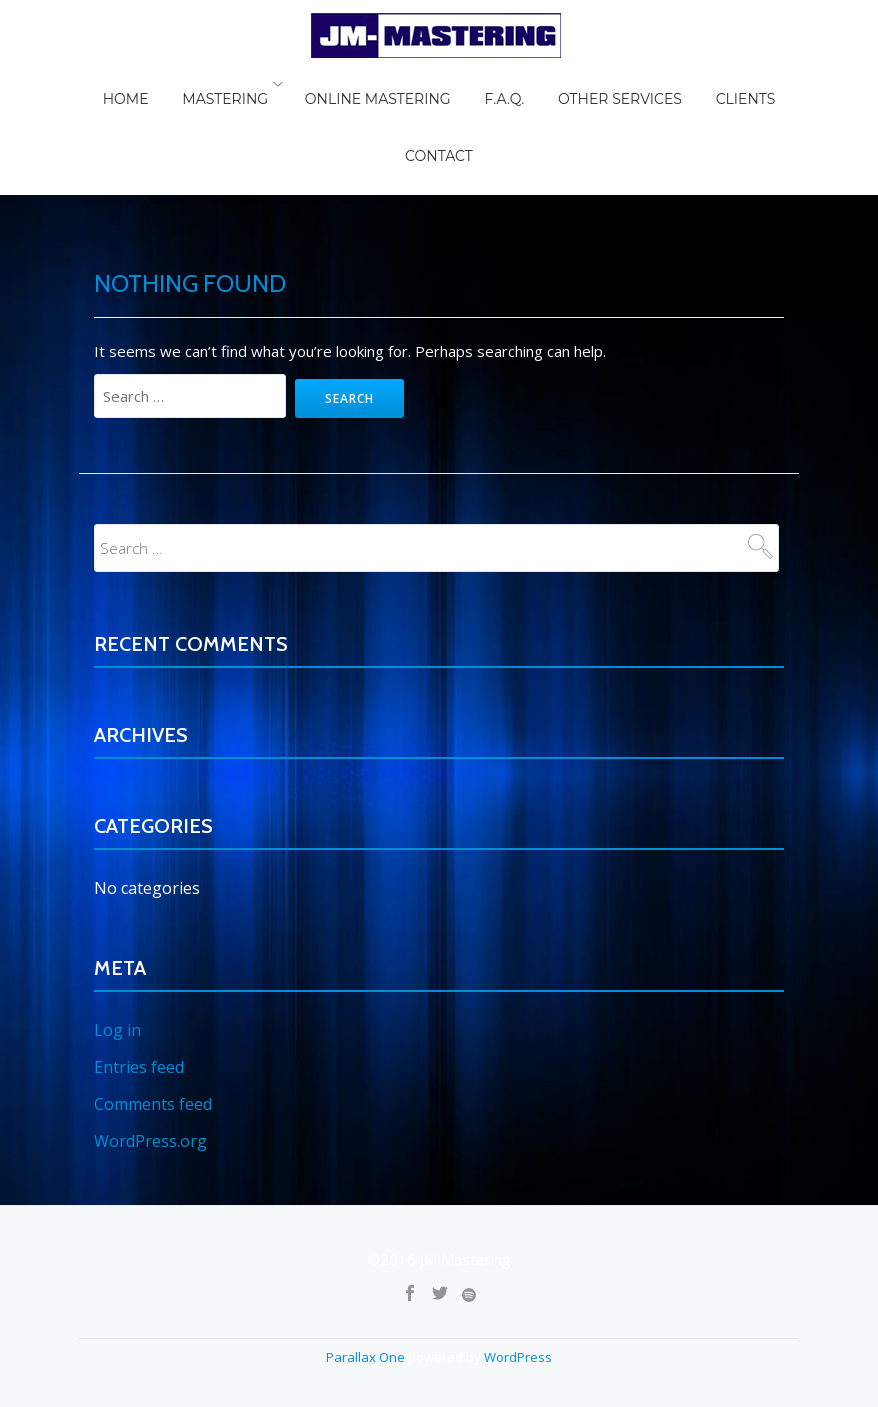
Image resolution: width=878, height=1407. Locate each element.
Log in (117, 918)
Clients (670, 84)
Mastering (199, 84)
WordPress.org (150, 1026)
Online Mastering (345, 84)
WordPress (518, 1241)
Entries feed (139, 954)
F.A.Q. (457, 84)
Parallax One (367, 1241)
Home (114, 84)
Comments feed (153, 990)
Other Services (559, 84)
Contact (754, 84)
